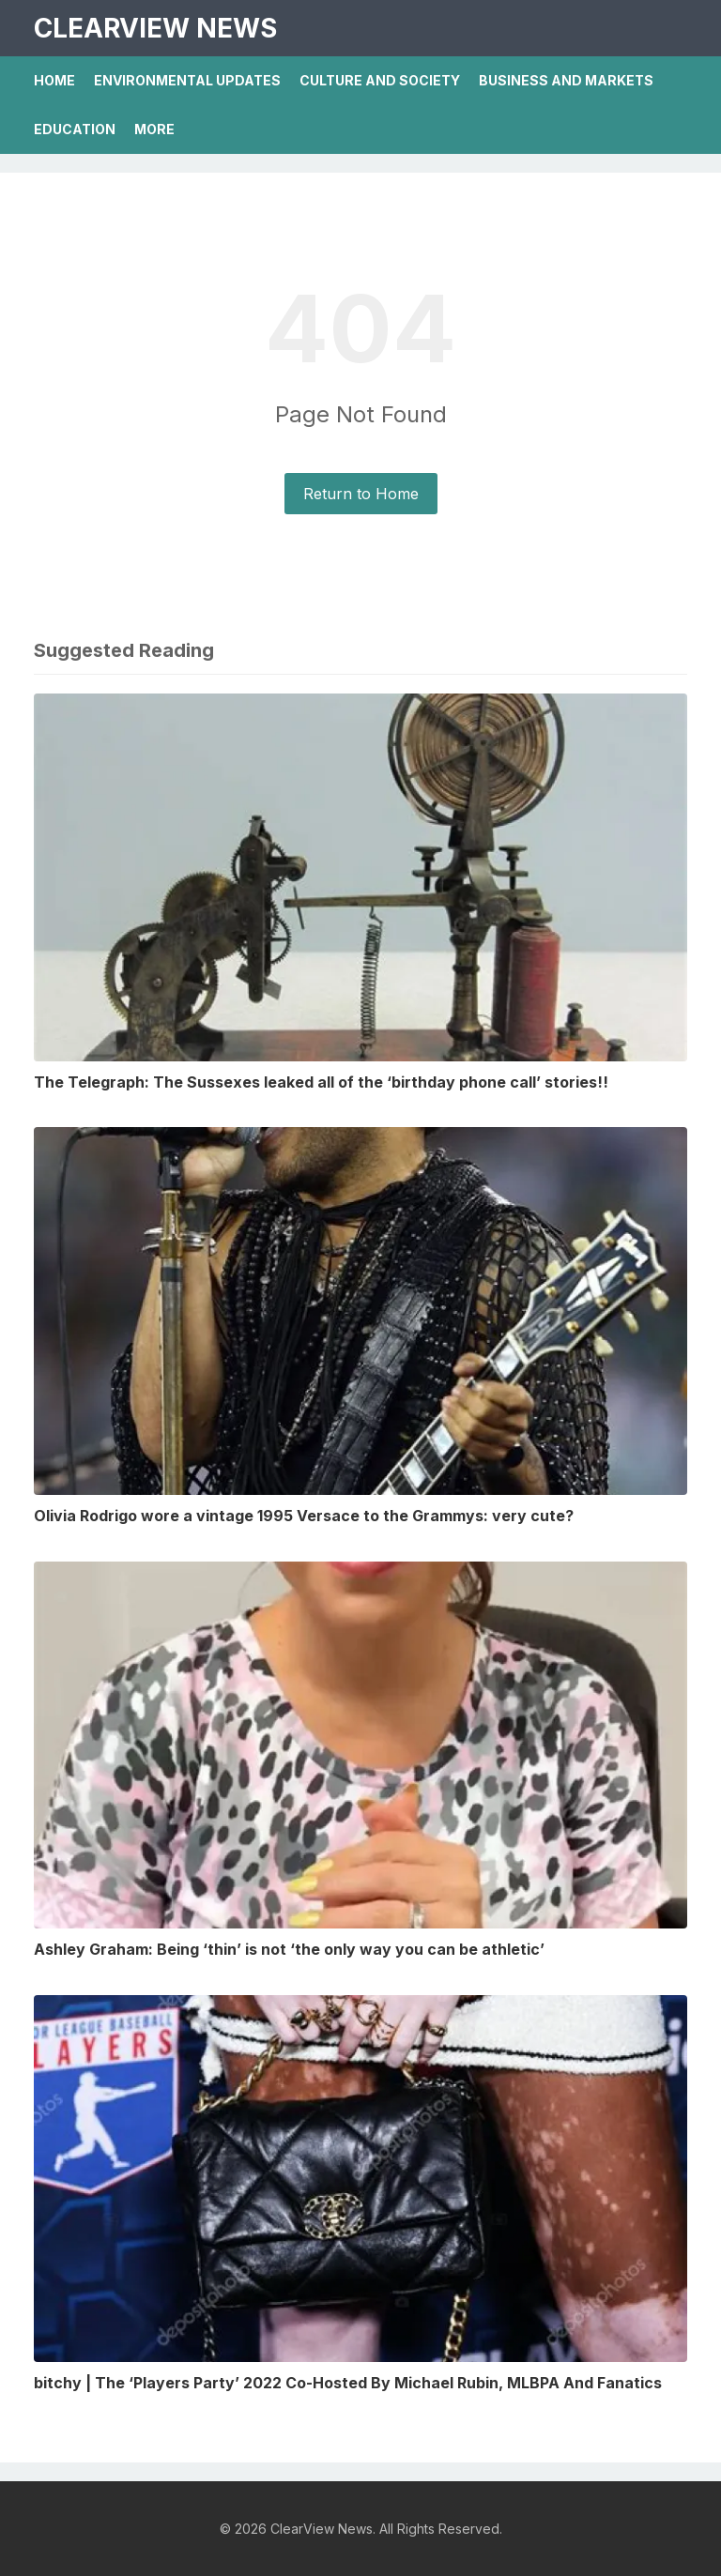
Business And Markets (566, 80)
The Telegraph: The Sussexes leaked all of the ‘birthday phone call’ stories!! (321, 1082)
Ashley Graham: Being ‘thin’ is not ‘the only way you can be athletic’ (289, 1949)
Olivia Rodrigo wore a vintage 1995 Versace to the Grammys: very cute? (304, 1515)
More (154, 129)
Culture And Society (379, 80)
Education (74, 129)
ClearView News (155, 28)
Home (54, 80)
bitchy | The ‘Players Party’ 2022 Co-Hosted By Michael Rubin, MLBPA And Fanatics (348, 2382)
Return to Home (361, 493)
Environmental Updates (187, 80)
